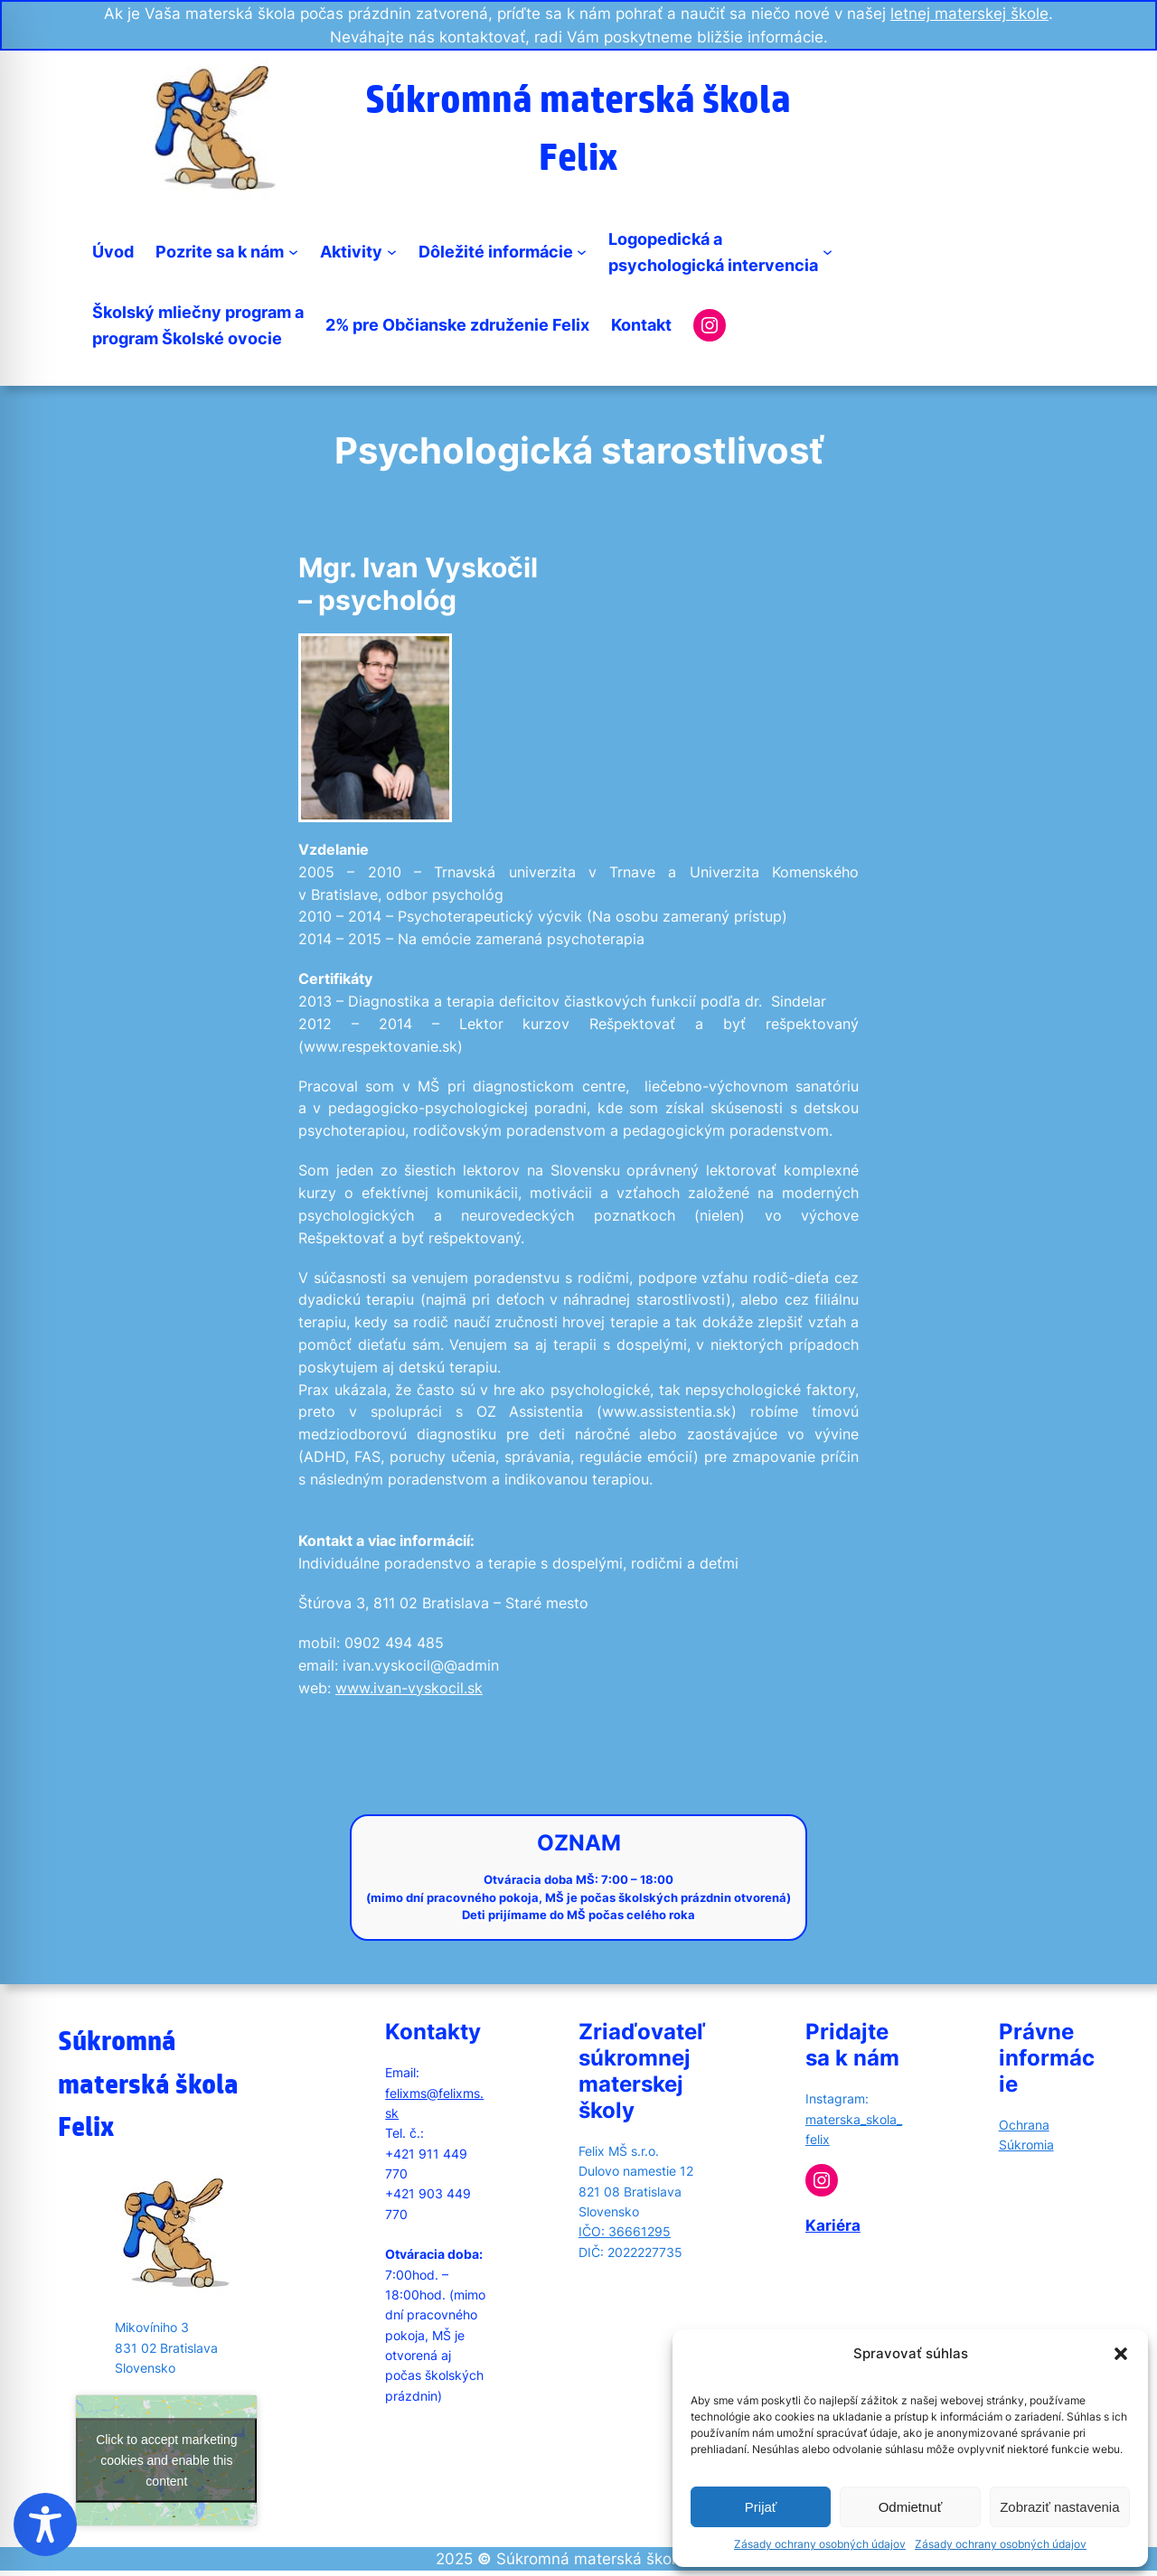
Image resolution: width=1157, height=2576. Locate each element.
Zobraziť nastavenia (1059, 2507)
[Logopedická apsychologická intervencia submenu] (827, 252)
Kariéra (833, 2225)
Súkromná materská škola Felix (148, 2082)
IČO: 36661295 (624, 2231)
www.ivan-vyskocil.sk (409, 1688)
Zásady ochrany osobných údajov (820, 2544)
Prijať (761, 2507)
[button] (1121, 2354)
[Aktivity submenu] (392, 252)
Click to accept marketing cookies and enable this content (166, 2460)
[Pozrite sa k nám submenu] (293, 252)
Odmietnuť (911, 2507)
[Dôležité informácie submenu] (582, 252)
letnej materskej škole (969, 14)
